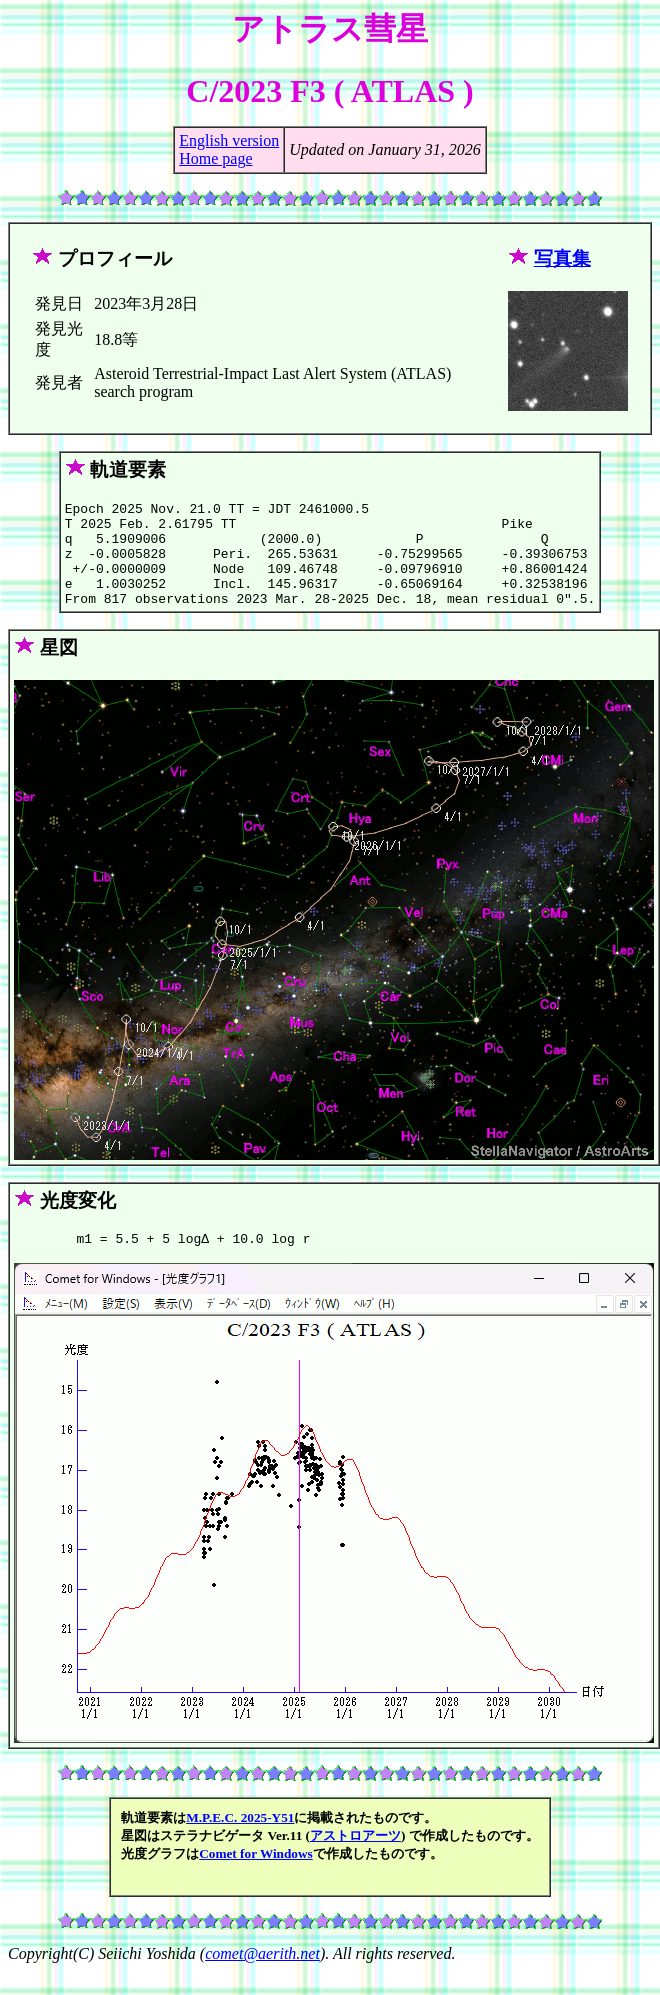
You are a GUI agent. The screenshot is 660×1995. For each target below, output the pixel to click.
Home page (215, 158)
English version (229, 140)
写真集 (562, 258)
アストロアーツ (355, 1859)
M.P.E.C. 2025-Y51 (240, 1841)
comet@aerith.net (262, 1977)
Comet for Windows (256, 1877)
